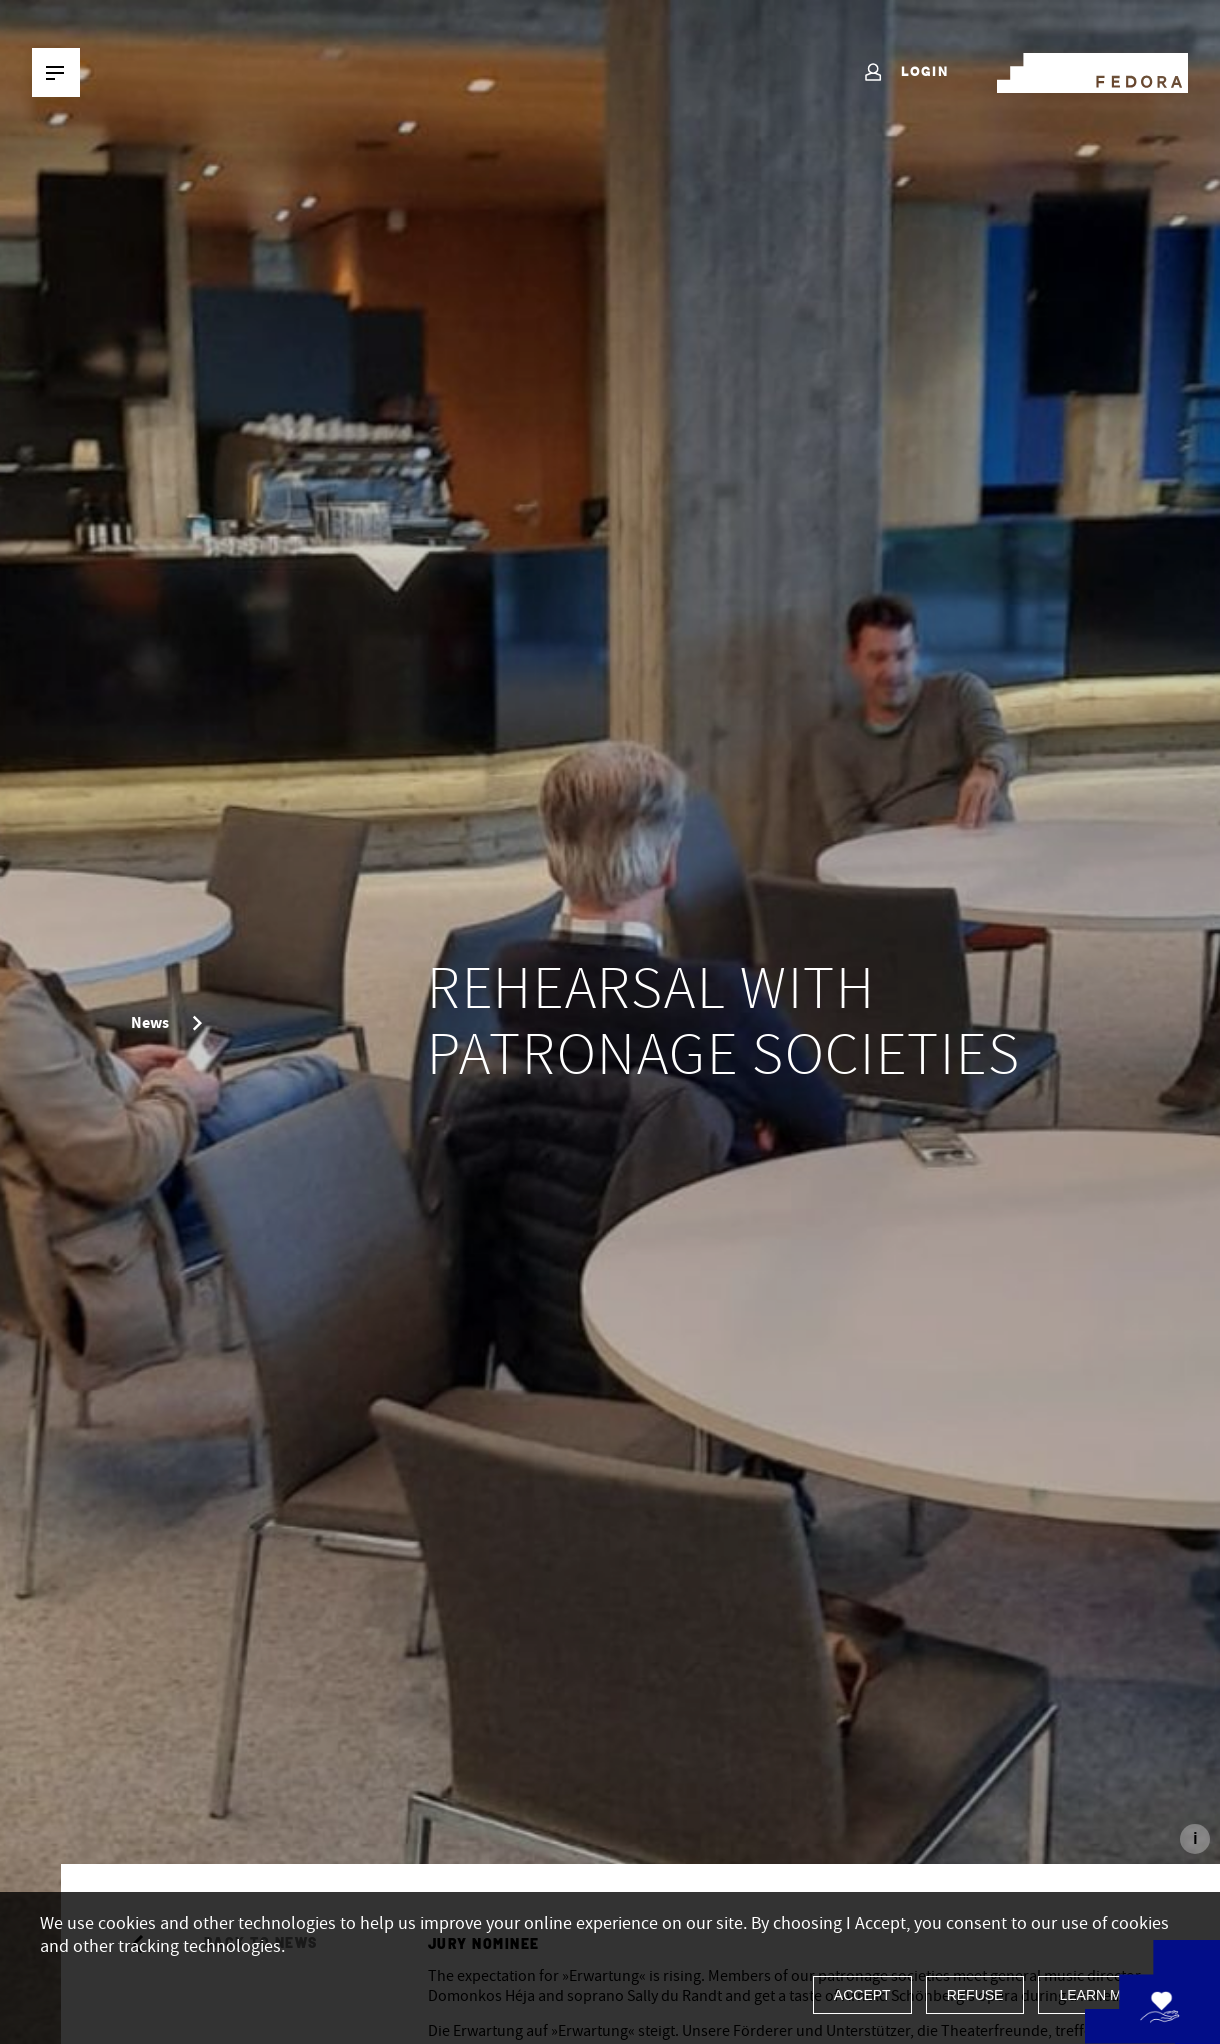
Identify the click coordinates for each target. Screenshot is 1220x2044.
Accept (862, 1995)
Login (905, 73)
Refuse (975, 1995)
